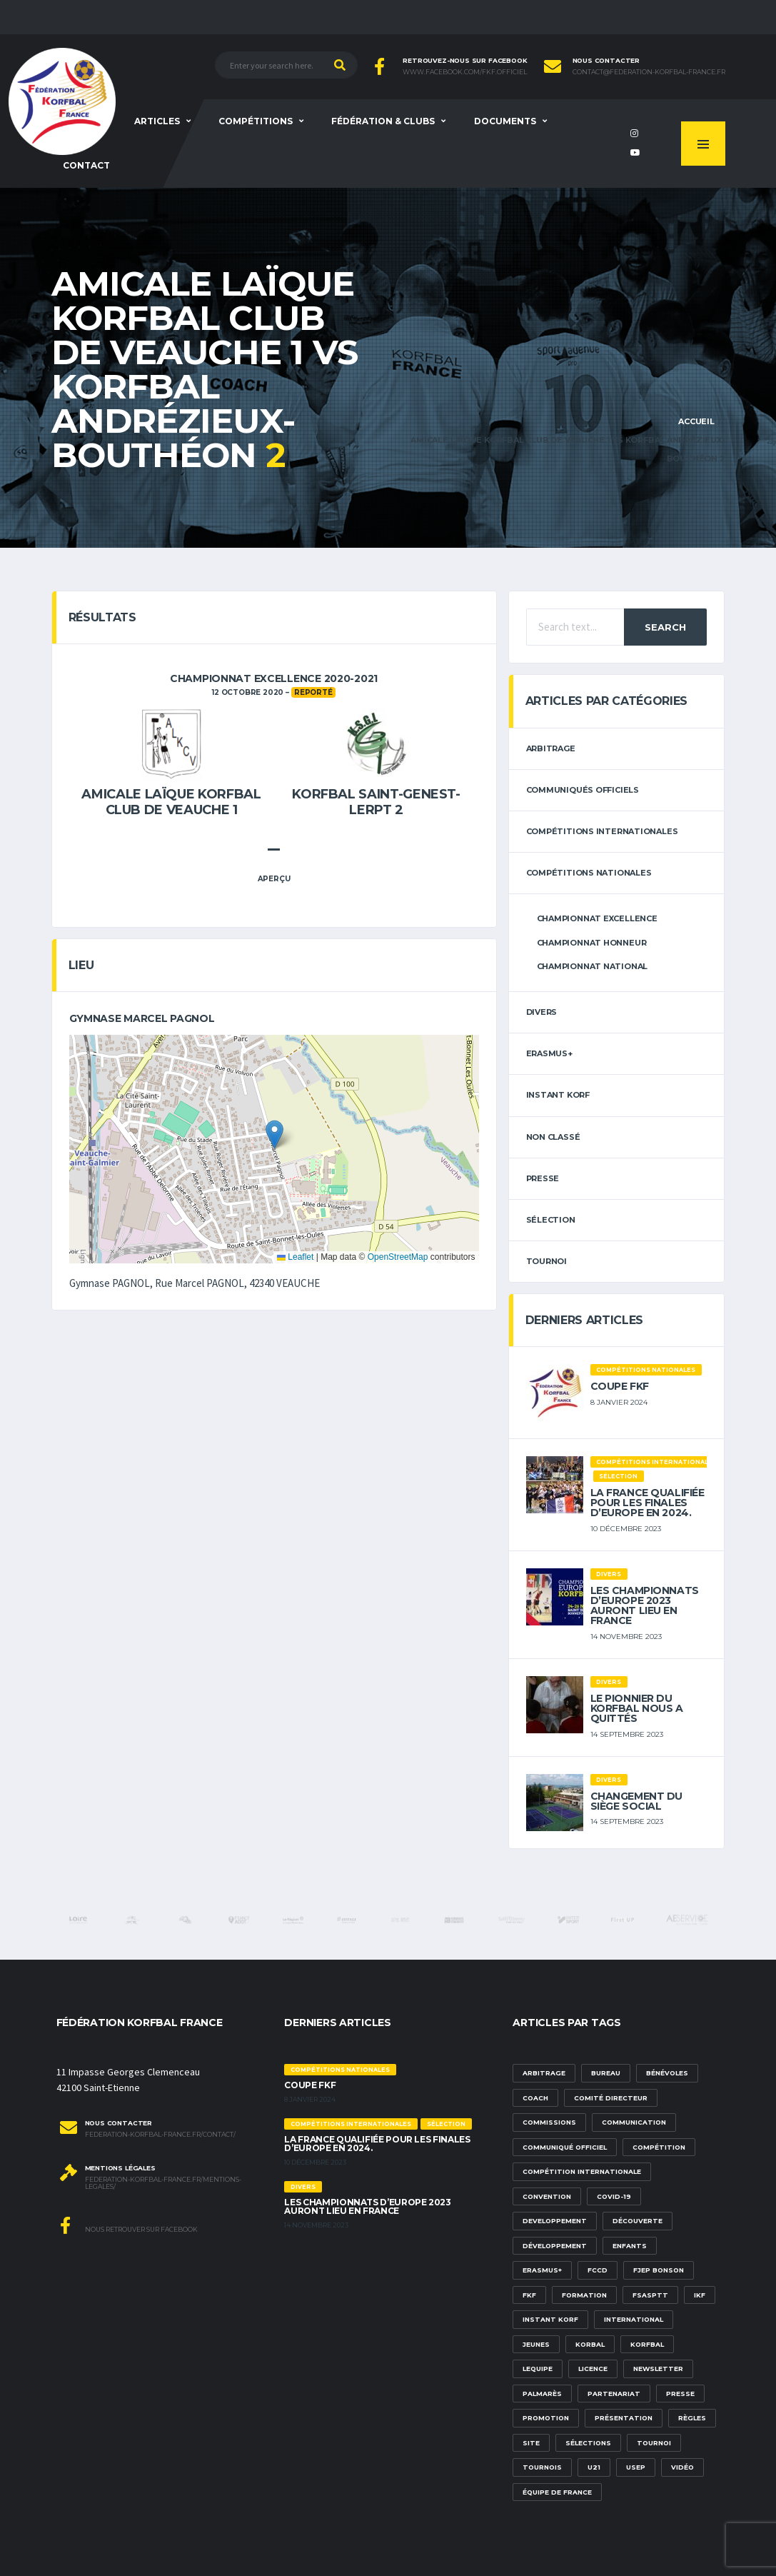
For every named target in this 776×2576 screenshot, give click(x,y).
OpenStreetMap (398, 1257)
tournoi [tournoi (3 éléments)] (654, 2443)
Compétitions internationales (602, 831)
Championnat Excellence (597, 918)
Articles (157, 121)
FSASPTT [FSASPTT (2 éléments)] (650, 2295)
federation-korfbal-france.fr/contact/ (160, 2134)
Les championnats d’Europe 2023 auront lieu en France (644, 1605)
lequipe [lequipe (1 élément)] (538, 2368)
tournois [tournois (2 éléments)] (542, 2467)
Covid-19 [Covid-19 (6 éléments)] (614, 2196)
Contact (86, 165)
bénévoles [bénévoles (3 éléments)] (667, 2073)
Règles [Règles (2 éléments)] (692, 2418)
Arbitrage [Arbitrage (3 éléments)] (544, 2073)
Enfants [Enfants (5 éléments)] (630, 2246)
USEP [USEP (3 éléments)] (635, 2467)
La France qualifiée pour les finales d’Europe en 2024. (647, 1502)
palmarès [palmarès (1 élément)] (542, 2393)
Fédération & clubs (383, 121)
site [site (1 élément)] (531, 2443)
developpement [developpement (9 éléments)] (555, 2221)
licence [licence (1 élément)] (593, 2368)
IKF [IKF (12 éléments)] (699, 2295)
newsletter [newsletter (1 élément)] (658, 2368)
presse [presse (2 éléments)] (680, 2393)
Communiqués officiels (582, 790)
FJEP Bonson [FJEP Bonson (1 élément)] (658, 2270)
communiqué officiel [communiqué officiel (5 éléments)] (565, 2147)
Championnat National (592, 966)
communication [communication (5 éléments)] (634, 2122)
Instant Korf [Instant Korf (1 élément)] (550, 2319)
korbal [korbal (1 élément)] (590, 2344)
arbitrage (550, 748)
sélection (550, 1220)
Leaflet (295, 1257)
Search (665, 627)
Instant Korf (558, 1095)
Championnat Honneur (592, 943)
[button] (274, 1134)
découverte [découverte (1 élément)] (637, 2221)
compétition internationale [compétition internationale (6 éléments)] (582, 2171)
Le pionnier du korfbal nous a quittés (636, 1708)
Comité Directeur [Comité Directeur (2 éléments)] (610, 2098)
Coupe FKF (619, 1386)
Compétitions (255, 121)
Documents (505, 121)
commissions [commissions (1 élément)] (549, 2122)
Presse (543, 1178)
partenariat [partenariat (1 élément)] (614, 2393)
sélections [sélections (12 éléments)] (588, 2443)
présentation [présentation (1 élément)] (623, 2418)
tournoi (546, 1261)
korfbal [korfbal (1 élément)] (647, 2344)
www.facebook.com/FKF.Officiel (465, 72)
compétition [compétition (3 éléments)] (659, 2147)
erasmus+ (549, 1053)
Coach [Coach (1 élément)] (535, 2098)
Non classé (553, 1137)
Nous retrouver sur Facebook (129, 2225)
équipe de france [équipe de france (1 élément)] (557, 2492)
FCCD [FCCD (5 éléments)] (598, 2270)
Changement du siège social (636, 1801)
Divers (542, 1012)
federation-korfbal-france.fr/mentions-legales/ (163, 2183)
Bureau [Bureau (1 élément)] (605, 2073)
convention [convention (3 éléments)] (547, 2196)
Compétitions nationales (589, 873)
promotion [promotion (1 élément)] (546, 2418)
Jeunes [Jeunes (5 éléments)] (536, 2344)
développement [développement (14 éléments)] (555, 2246)
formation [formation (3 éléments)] (584, 2295)
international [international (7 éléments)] (633, 2319)
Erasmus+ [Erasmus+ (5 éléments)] (542, 2270)
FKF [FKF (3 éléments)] (529, 2295)
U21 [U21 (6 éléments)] (594, 2467)
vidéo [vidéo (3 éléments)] (682, 2467)
